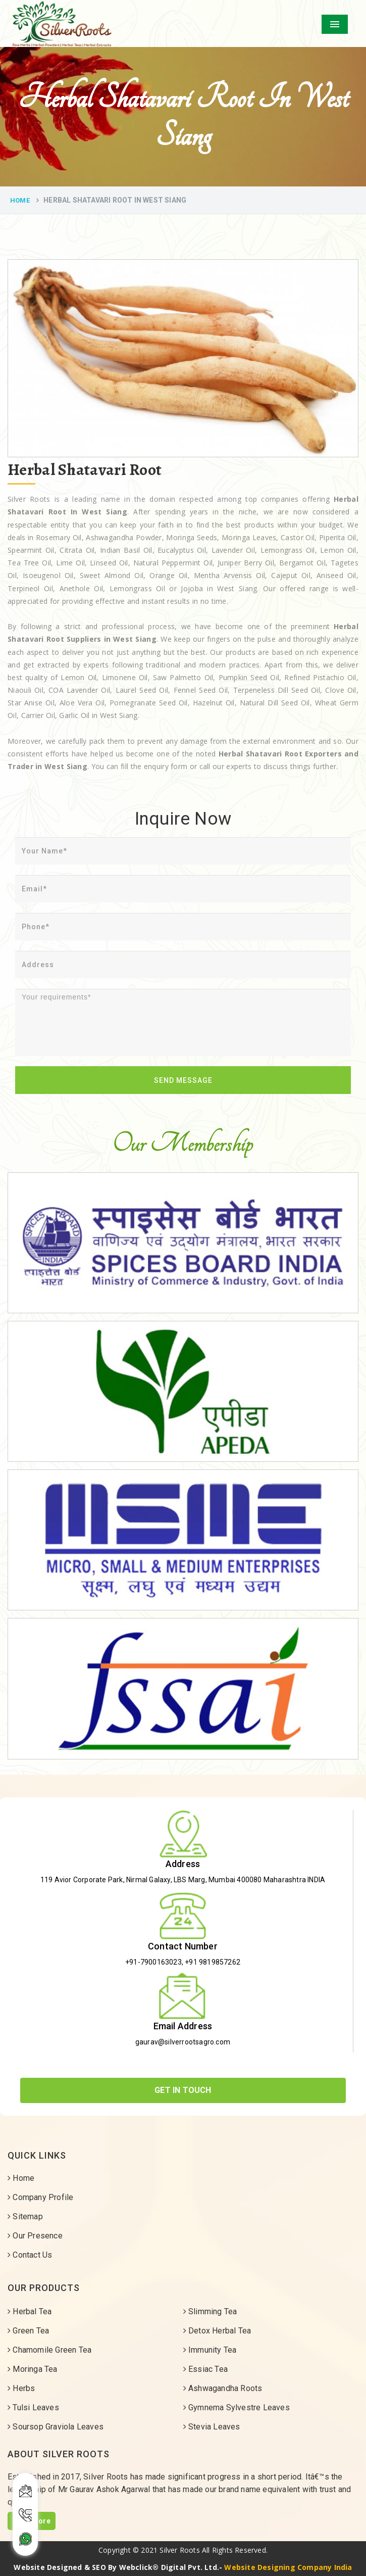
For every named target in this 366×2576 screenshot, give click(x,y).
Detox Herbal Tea (217, 2330)
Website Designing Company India (288, 2567)
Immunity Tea (210, 2350)
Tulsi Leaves (33, 2407)
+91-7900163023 (153, 1962)
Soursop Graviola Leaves (55, 2426)
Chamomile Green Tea (49, 2350)
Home (20, 200)
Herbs (21, 2388)
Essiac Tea (205, 2369)
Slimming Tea (210, 2311)
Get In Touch (182, 2090)
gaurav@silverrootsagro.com (182, 2042)
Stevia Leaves (211, 2426)
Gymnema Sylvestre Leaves (236, 2407)
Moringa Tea (33, 2369)
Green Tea (28, 2330)
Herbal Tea (29, 2311)
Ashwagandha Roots (223, 2388)
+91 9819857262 (212, 1962)
